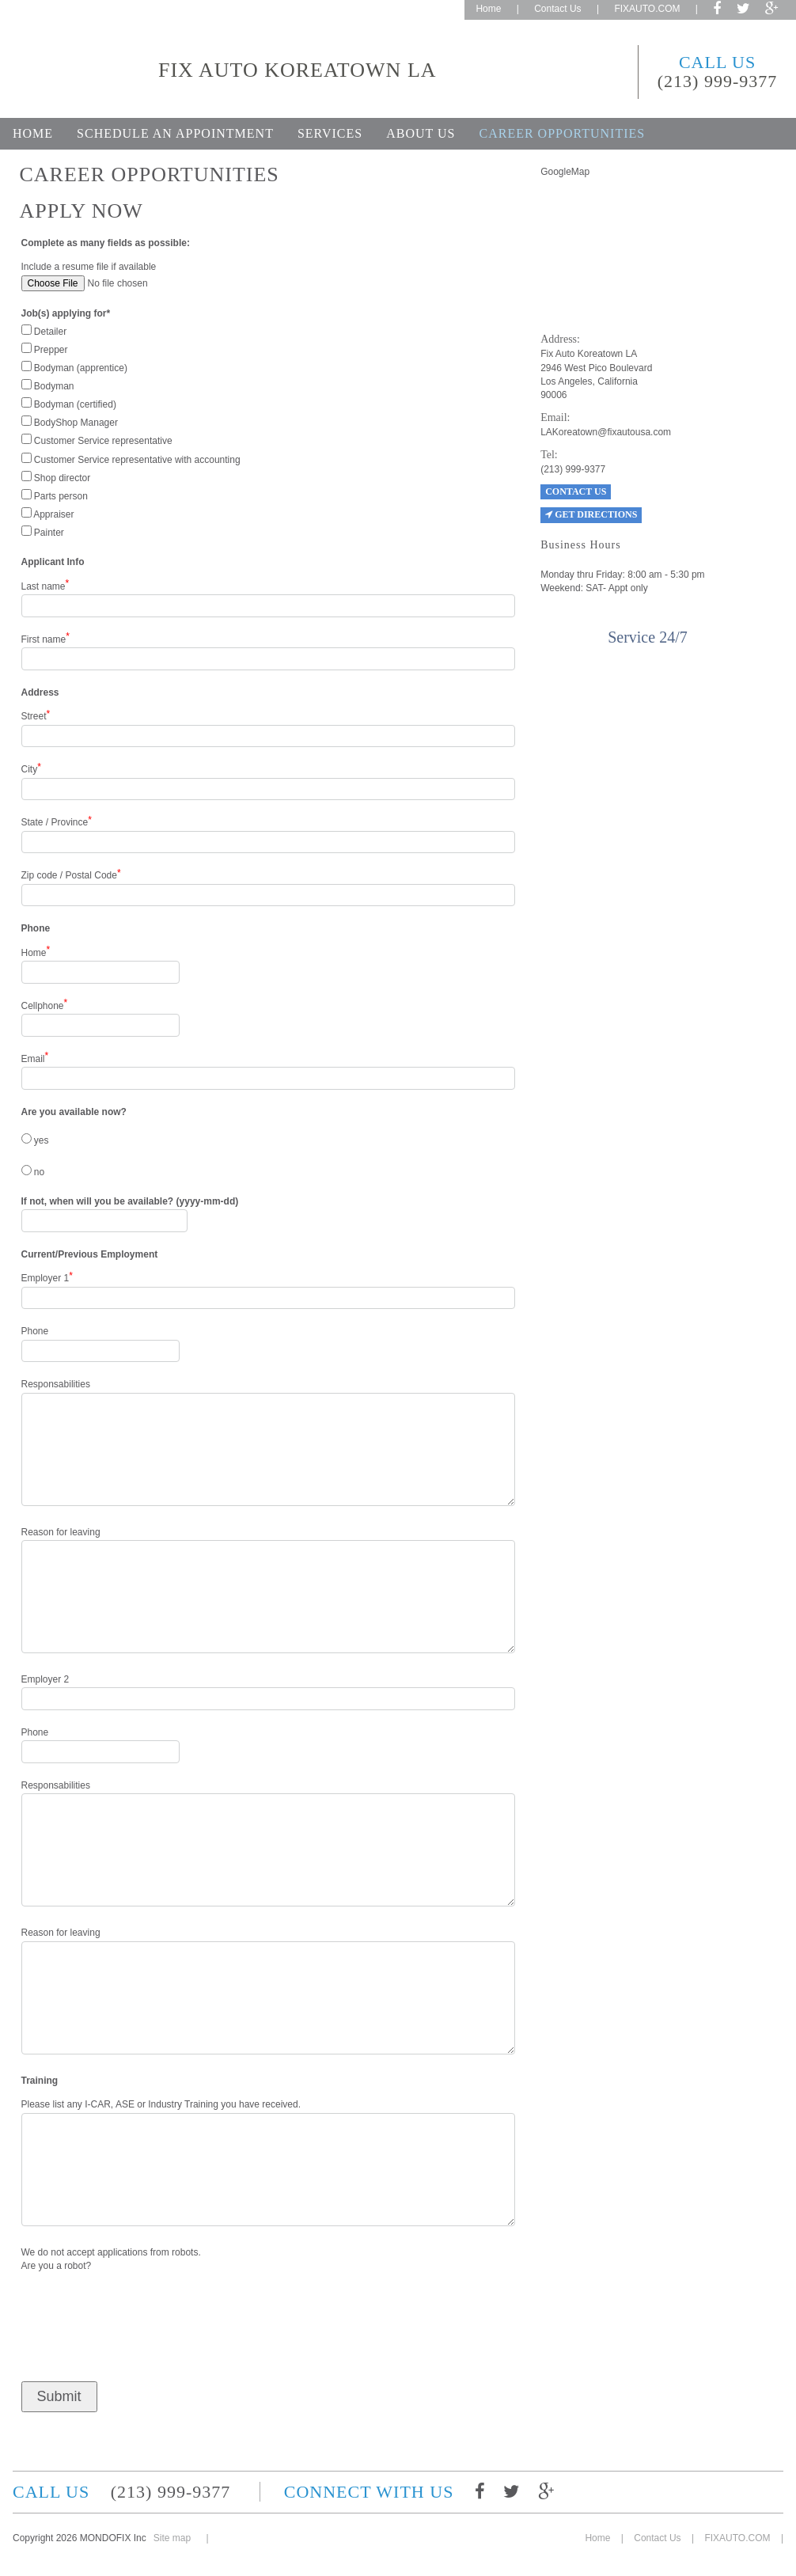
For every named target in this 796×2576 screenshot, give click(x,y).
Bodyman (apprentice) (74, 367)
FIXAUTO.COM (647, 8)
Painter (42, 531)
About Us (420, 133)
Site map (172, 2538)
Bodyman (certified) (68, 403)
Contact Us (557, 8)
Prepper (44, 349)
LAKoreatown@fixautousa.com (605, 432)
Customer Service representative (96, 440)
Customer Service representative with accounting (131, 459)
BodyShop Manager (69, 421)
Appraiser (47, 513)
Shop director (56, 477)
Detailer (44, 330)
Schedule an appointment (175, 133)
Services (330, 133)
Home (488, 8)
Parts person (54, 495)
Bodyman (47, 385)
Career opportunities (562, 133)
